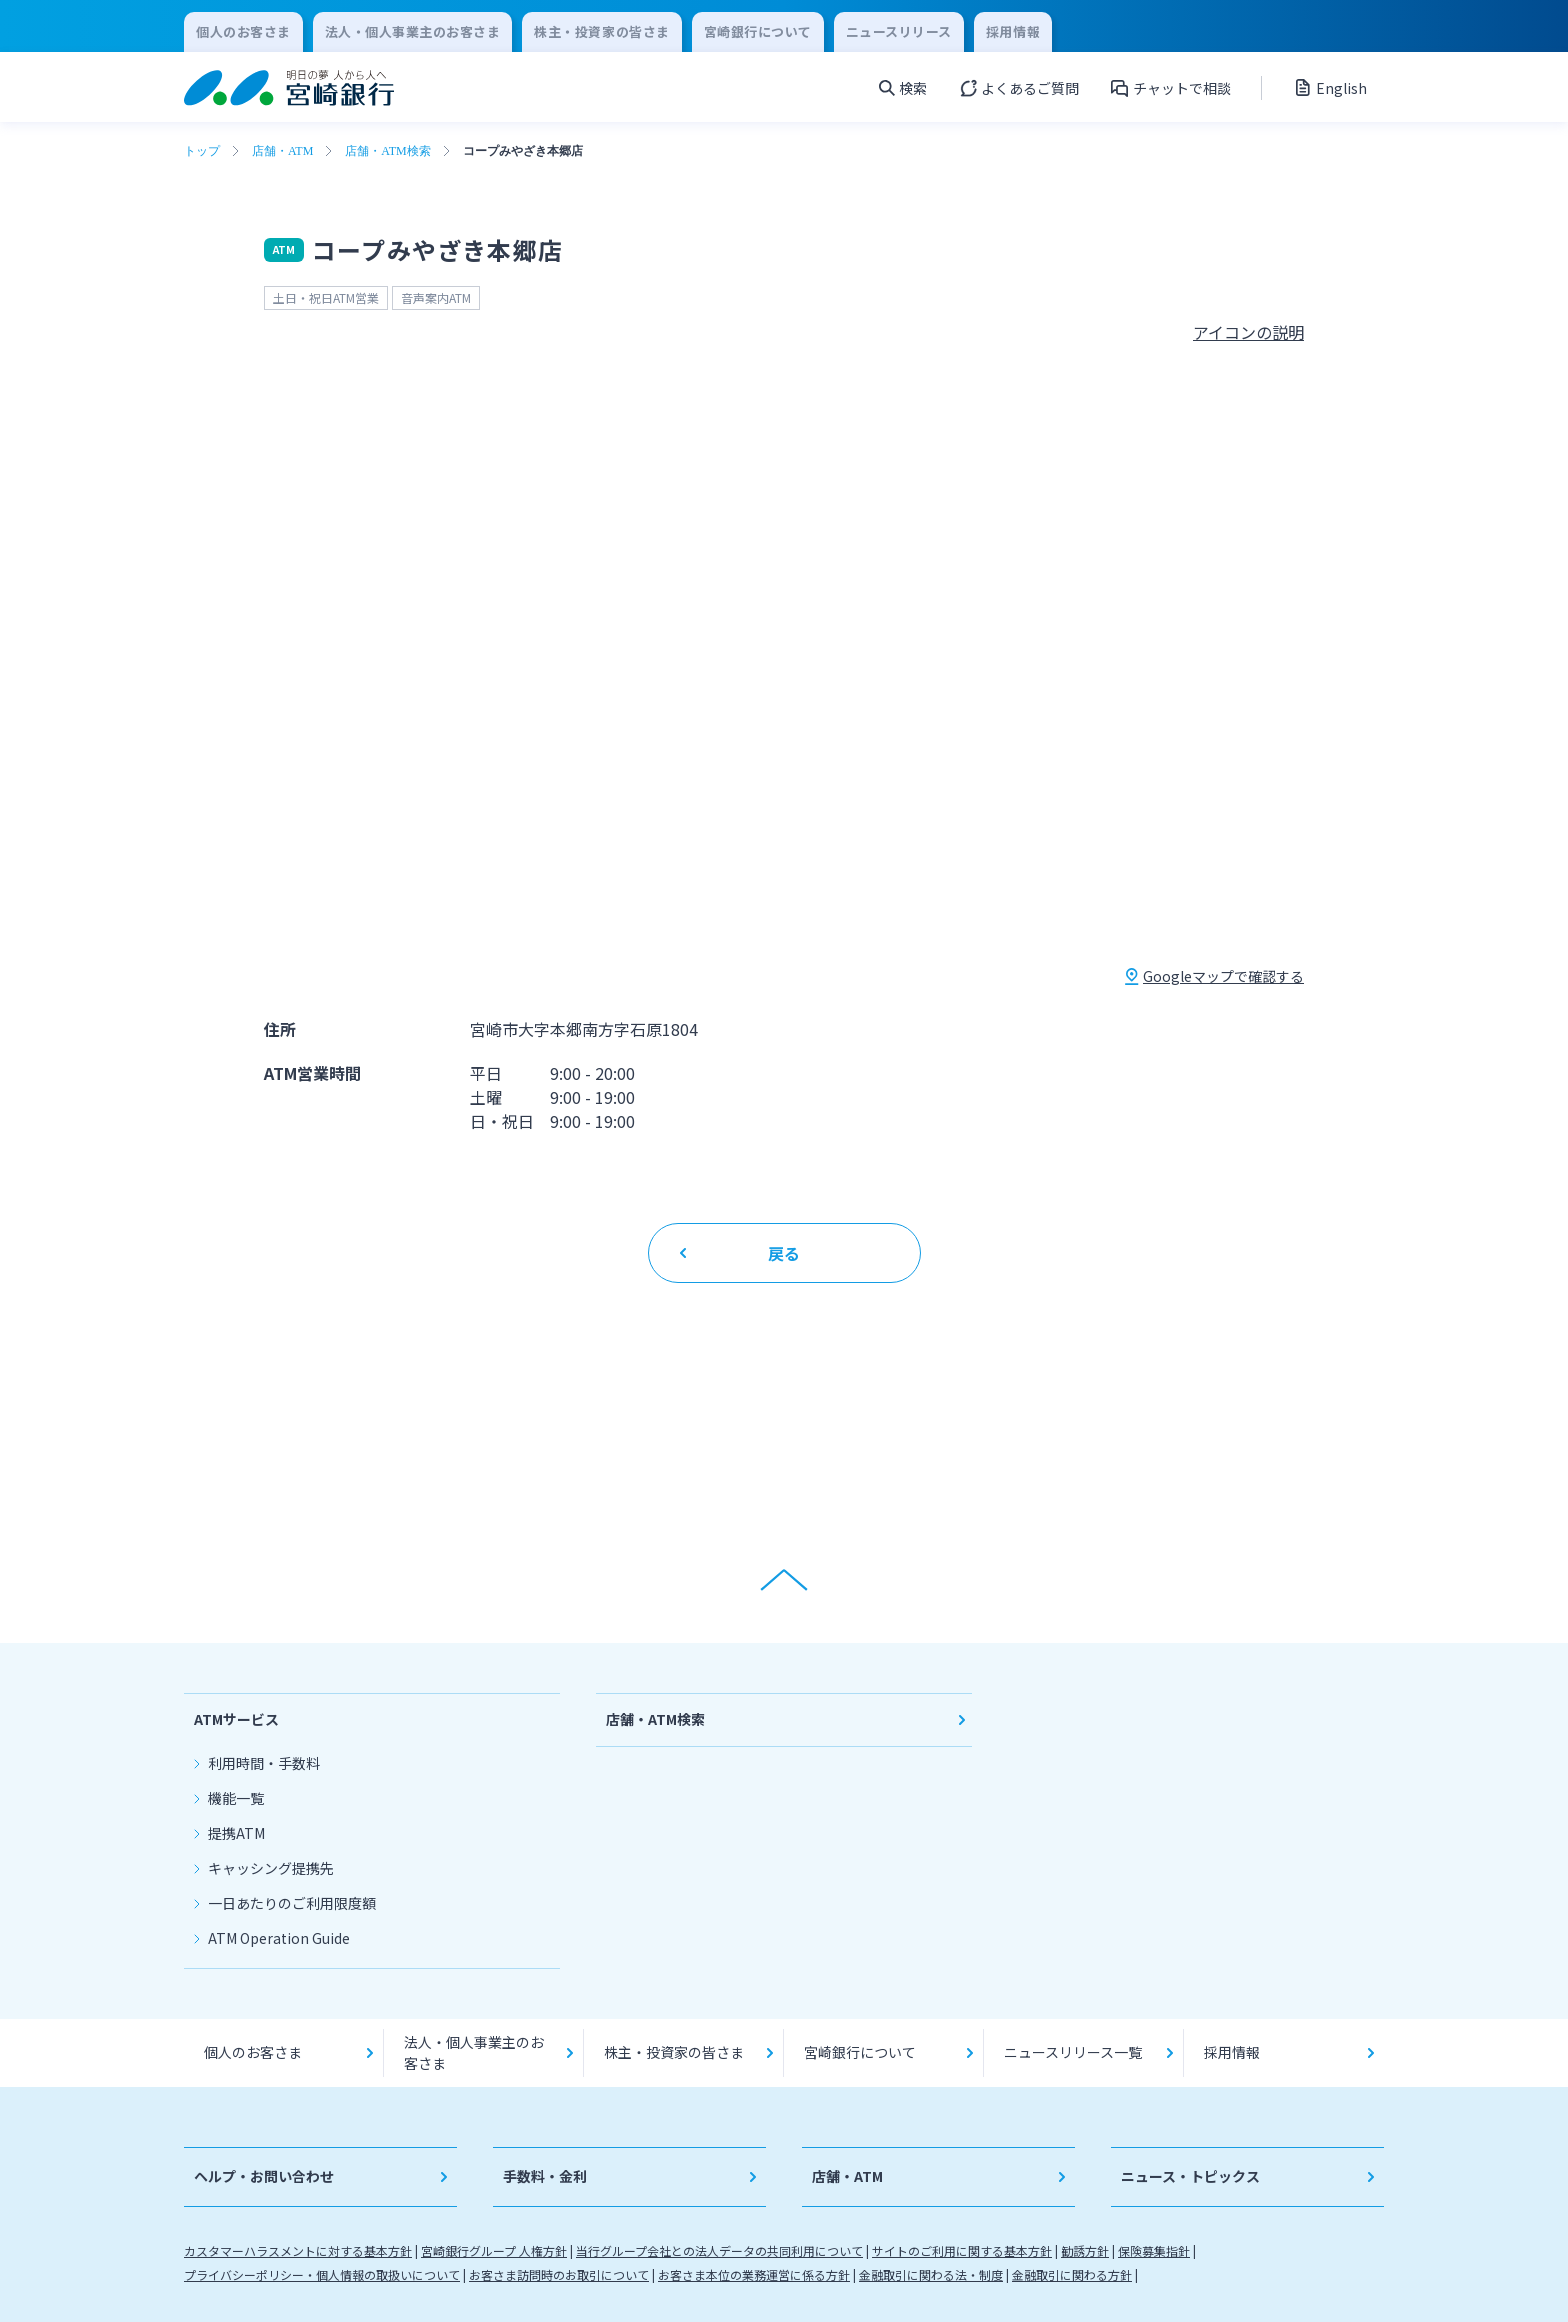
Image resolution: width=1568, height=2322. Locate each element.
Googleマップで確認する (1223, 976)
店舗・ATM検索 (387, 151)
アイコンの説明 (1248, 332)
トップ (202, 151)
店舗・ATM (282, 151)
